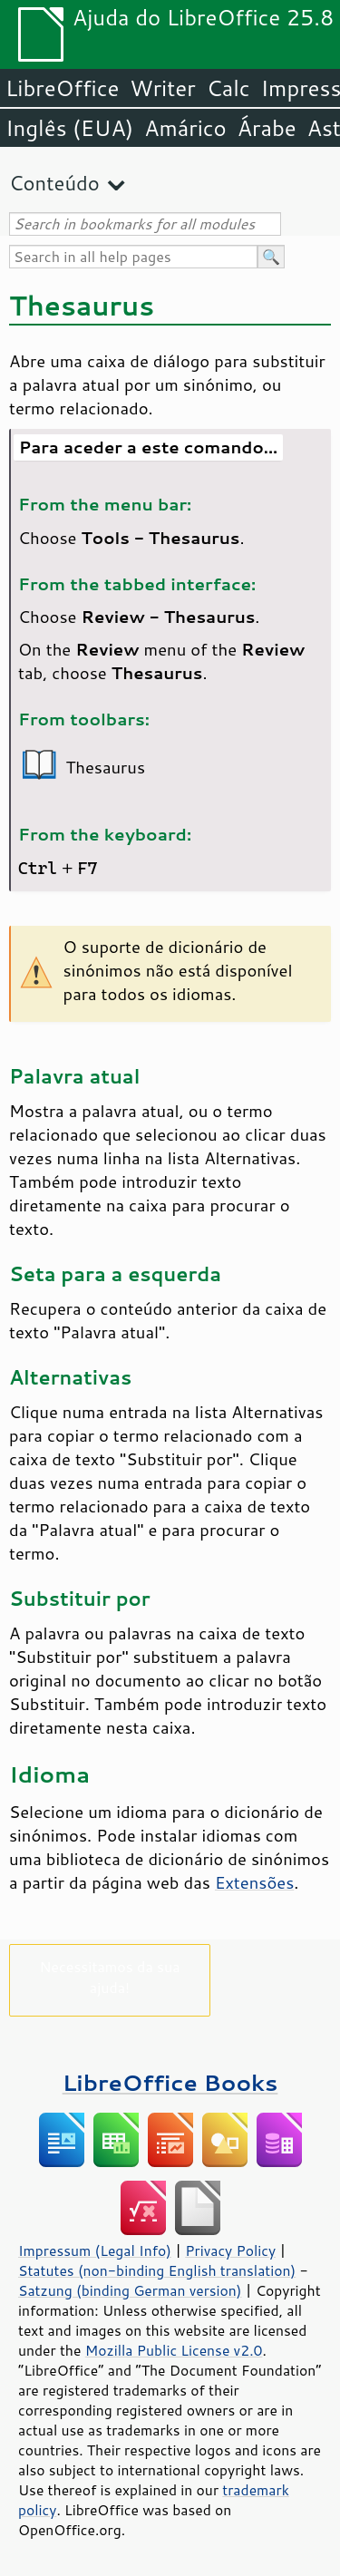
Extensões (254, 1882)
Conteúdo (54, 183)
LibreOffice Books (170, 2082)
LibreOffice (62, 88)
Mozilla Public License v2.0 (174, 2350)
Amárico (185, 127)
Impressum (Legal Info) (94, 2250)
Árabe (267, 127)
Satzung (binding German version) (130, 2290)
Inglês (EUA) (69, 127)
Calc (228, 88)
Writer (162, 88)
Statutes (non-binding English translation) (157, 2270)
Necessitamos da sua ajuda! (109, 1977)
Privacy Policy (230, 2250)
